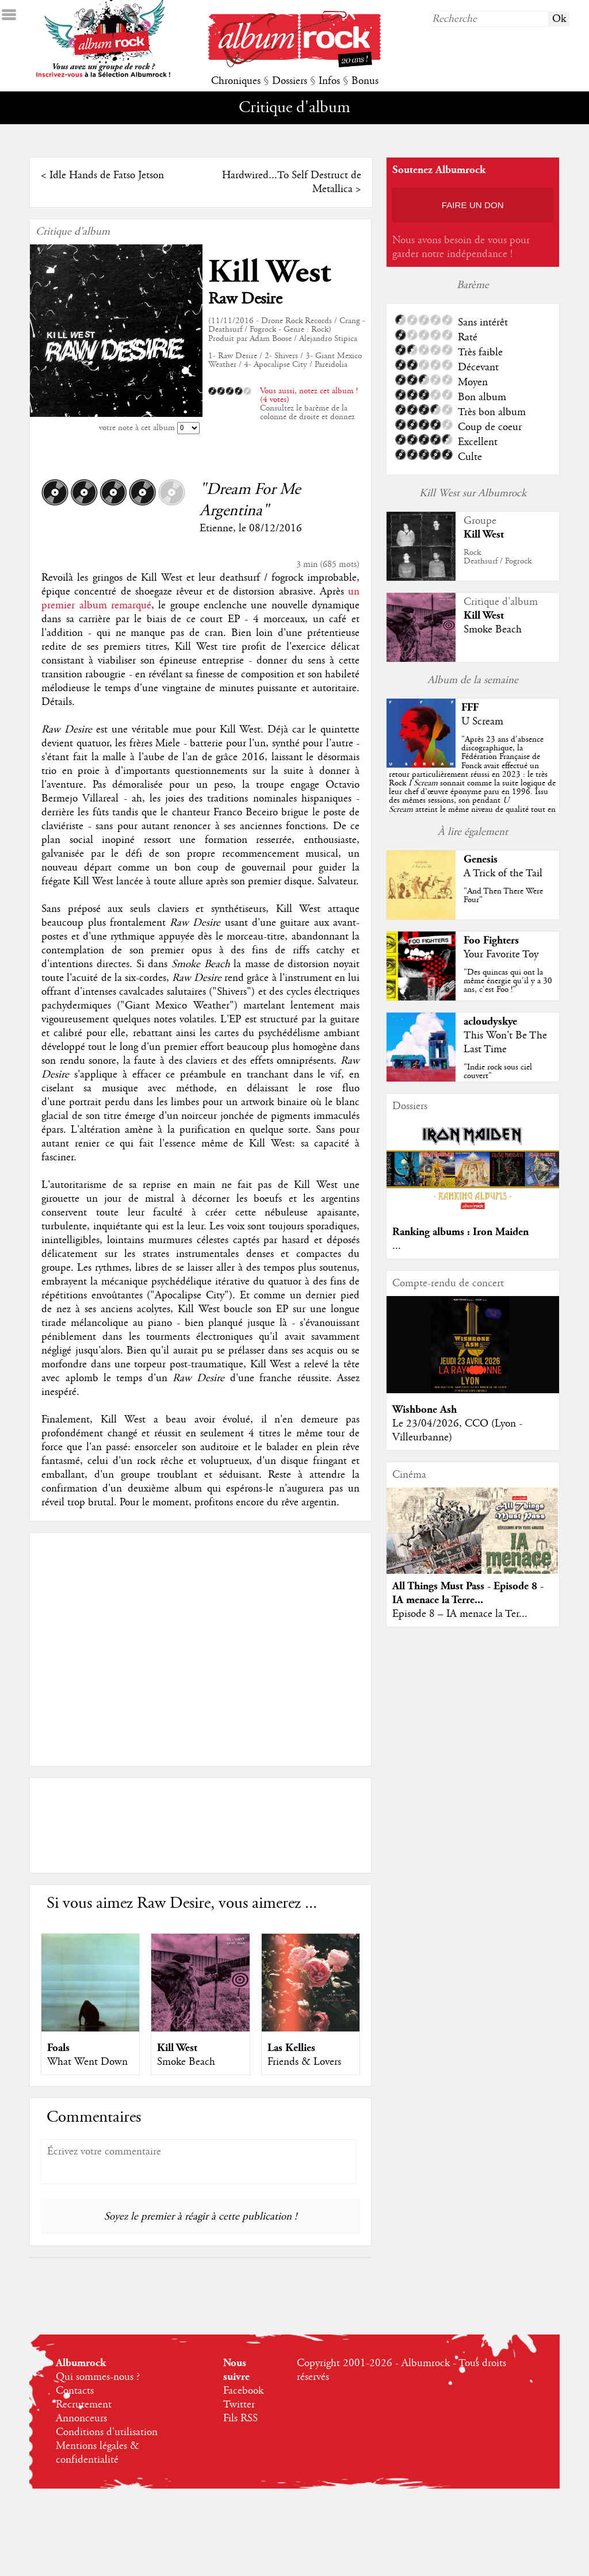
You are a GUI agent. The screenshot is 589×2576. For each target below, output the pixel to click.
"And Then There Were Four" (503, 895)
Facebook (243, 2391)
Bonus (364, 81)
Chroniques (236, 81)
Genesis (481, 859)
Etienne (216, 528)
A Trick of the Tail (503, 873)
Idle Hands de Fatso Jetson (106, 175)
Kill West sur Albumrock (472, 493)
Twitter (239, 2405)
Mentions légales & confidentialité (97, 2453)
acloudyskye (490, 1021)
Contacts (75, 2391)
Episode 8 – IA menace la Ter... (459, 1614)
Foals (58, 2047)
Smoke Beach (186, 2062)
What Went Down (87, 2062)
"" (472, 783)
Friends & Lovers (304, 2062)
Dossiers (289, 81)
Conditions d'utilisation (107, 2432)
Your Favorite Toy (501, 954)
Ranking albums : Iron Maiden (460, 1232)
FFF (470, 707)
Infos (329, 81)
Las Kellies (291, 2047)
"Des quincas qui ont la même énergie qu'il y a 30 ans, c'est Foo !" (508, 981)
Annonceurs (81, 2418)
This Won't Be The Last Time (505, 1042)
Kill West (269, 272)
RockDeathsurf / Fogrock (497, 557)
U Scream (482, 722)
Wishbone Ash (424, 1409)
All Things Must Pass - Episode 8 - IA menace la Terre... (468, 1593)
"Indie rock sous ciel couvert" (498, 1071)
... (396, 1246)
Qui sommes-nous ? (98, 2377)
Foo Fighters (491, 940)
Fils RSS (240, 2418)
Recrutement (84, 2405)
